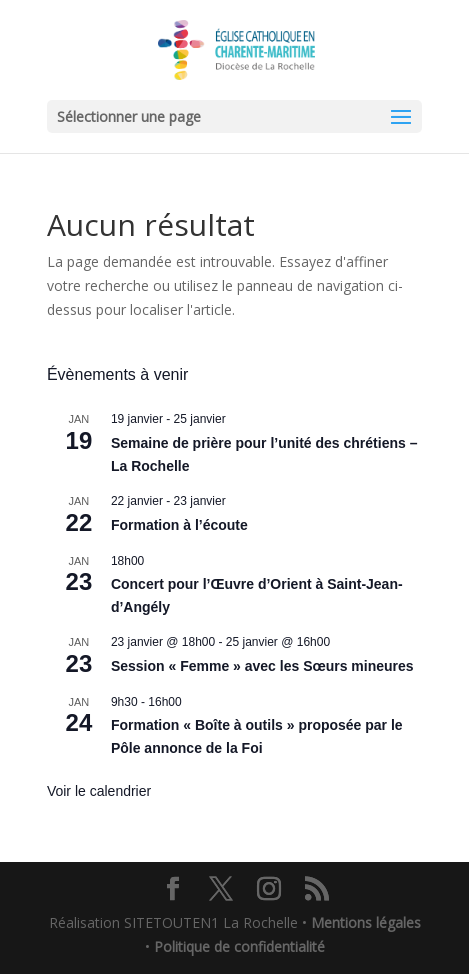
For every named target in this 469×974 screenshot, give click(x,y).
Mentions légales (366, 922)
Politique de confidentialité (239, 946)
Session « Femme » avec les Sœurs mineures (262, 666)
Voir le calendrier (99, 791)
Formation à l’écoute (179, 525)
